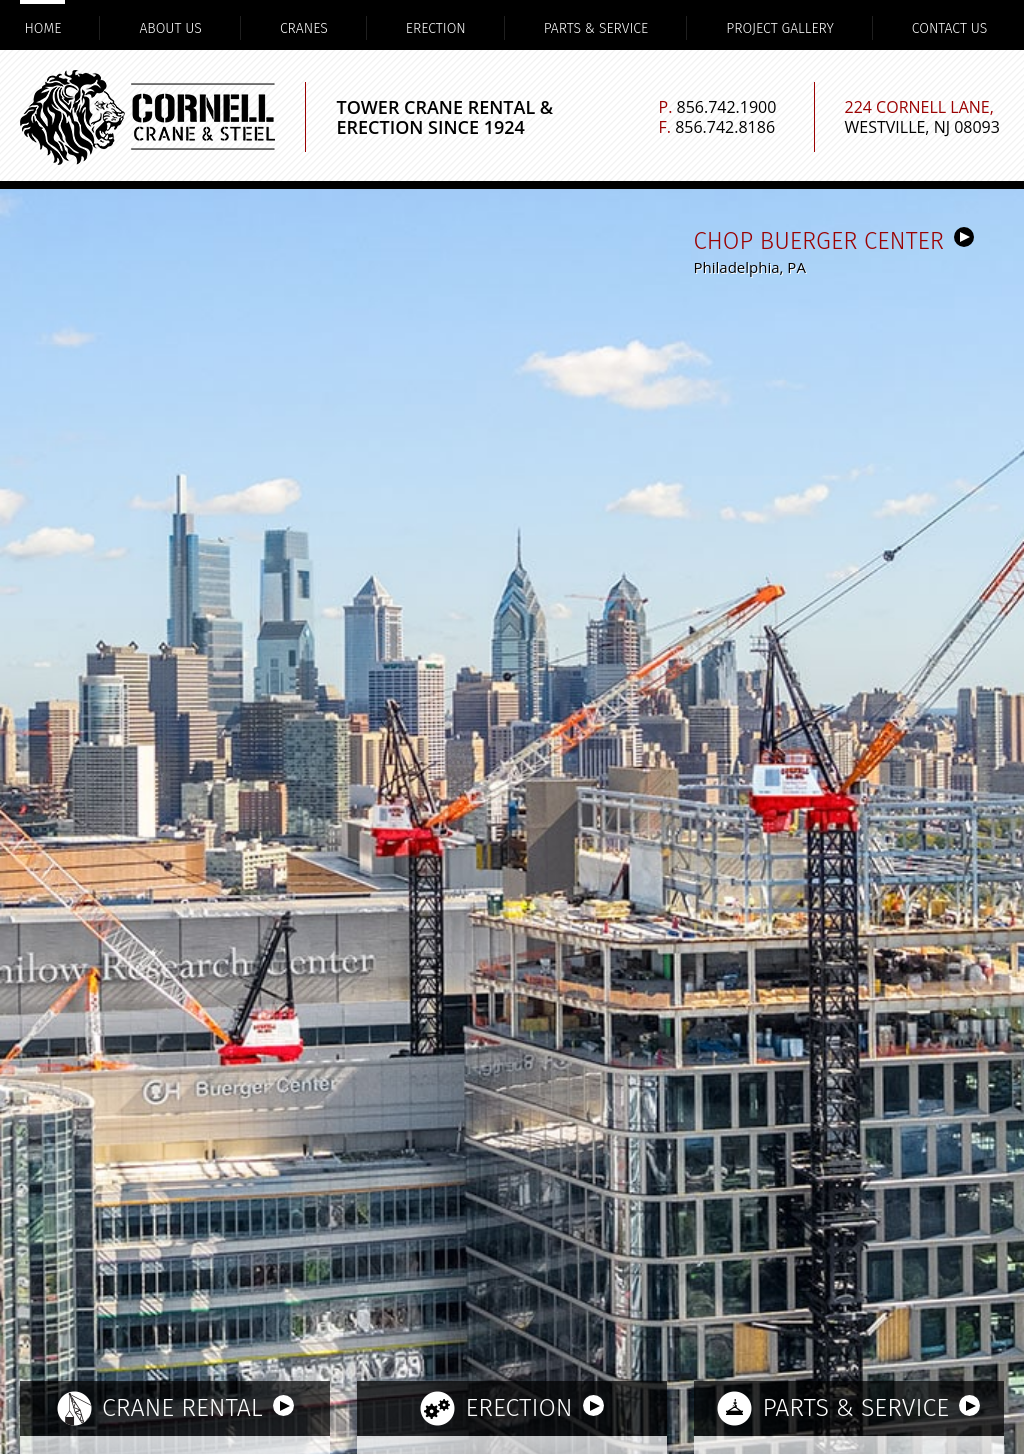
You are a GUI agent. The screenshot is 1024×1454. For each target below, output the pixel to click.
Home (42, 28)
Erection (436, 28)
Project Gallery (780, 28)
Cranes (304, 28)
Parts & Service (596, 28)
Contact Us (949, 28)
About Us (170, 28)
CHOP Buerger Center (834, 241)
